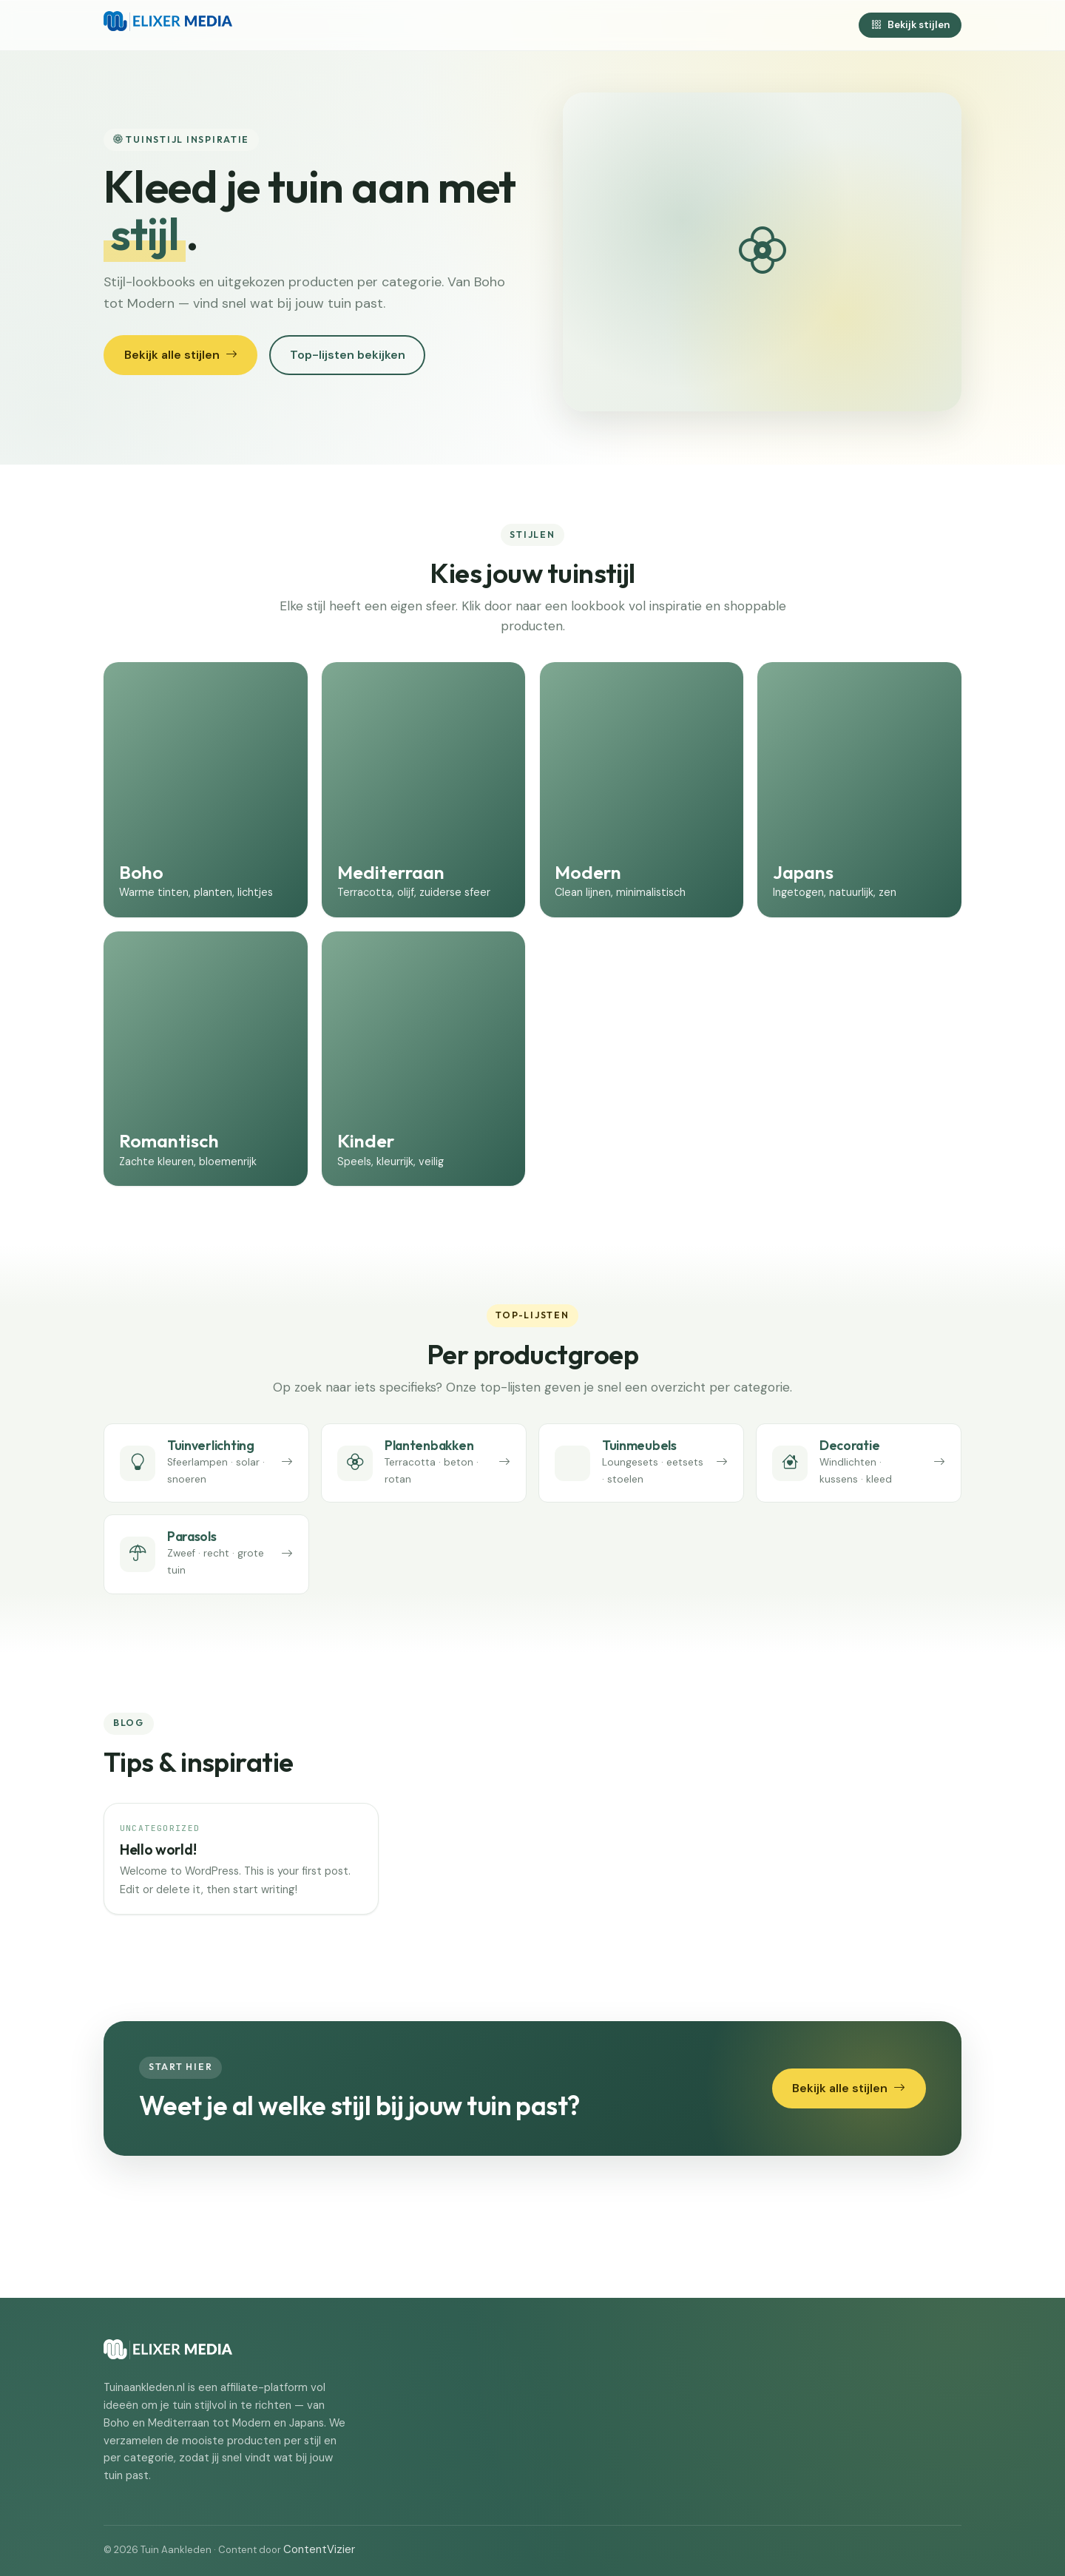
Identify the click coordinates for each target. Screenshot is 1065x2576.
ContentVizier (319, 2549)
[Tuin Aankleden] (168, 25)
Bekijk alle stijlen (180, 355)
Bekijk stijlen (910, 24)
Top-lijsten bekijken (347, 355)
